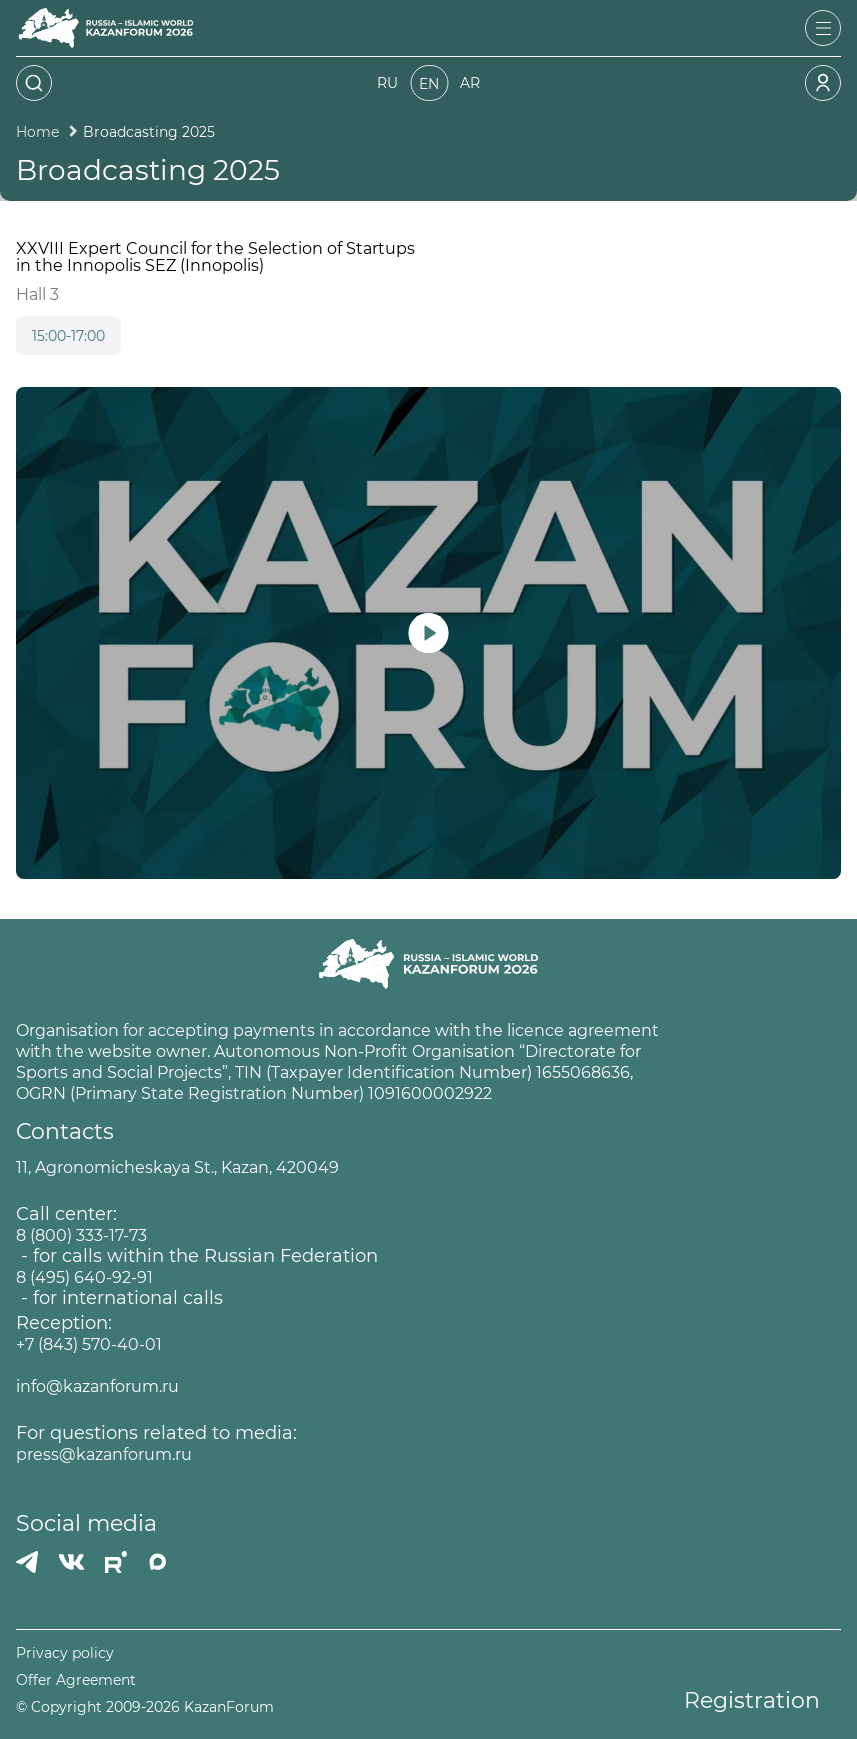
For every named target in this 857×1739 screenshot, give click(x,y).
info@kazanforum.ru (97, 1386)
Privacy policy (65, 1653)
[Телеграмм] (27, 1562)
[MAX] (158, 1562)
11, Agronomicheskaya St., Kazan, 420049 (177, 1167)
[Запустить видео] (428, 633)
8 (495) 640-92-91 (84, 1277)
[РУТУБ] (116, 1562)
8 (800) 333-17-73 (81, 1235)
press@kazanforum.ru (104, 1454)
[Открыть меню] (823, 28)
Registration (752, 1700)
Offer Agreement (76, 1680)
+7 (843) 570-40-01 (89, 1344)
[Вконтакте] (71, 1562)
